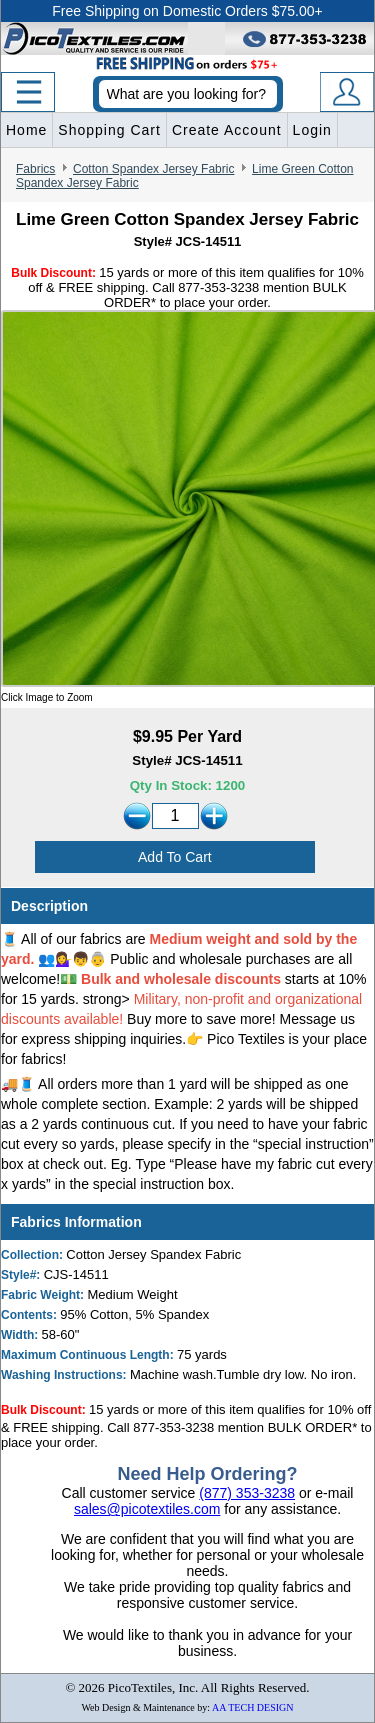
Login (312, 130)
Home (26, 130)
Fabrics (35, 169)
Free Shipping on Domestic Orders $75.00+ (187, 11)
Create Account (227, 130)
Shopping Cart (109, 130)
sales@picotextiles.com (147, 1509)
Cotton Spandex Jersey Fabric (153, 169)
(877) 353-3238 (247, 1493)
